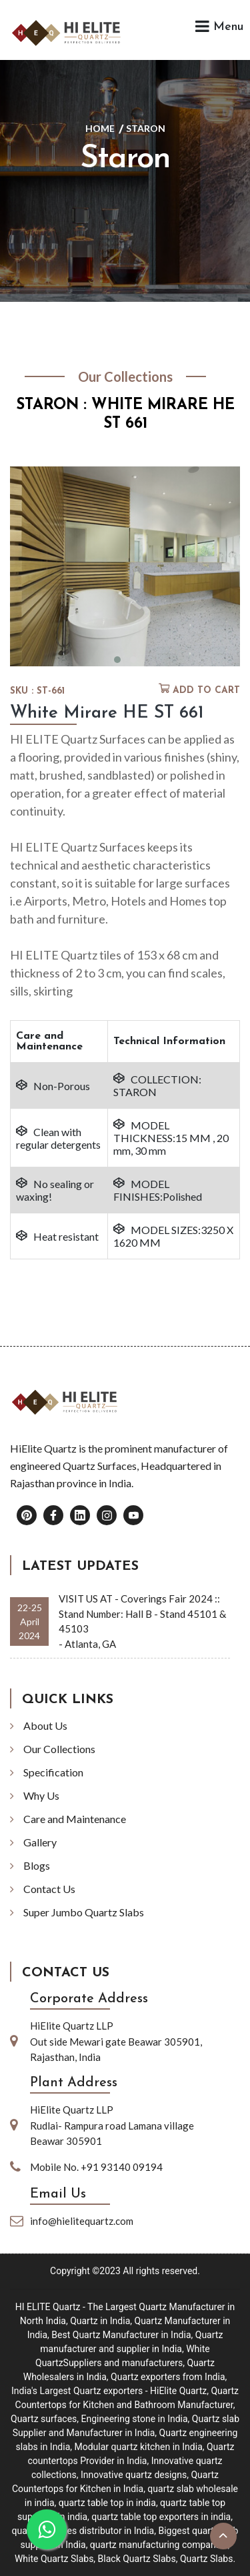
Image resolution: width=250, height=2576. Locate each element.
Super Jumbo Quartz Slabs (83, 1912)
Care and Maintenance (74, 1818)
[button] (117, 659)
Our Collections (59, 1748)
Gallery (40, 1842)
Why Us (41, 1795)
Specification (53, 1772)
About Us (45, 1725)
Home (100, 128)
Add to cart (206, 691)
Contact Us (49, 1888)
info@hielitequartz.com (81, 2221)
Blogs (36, 1865)
